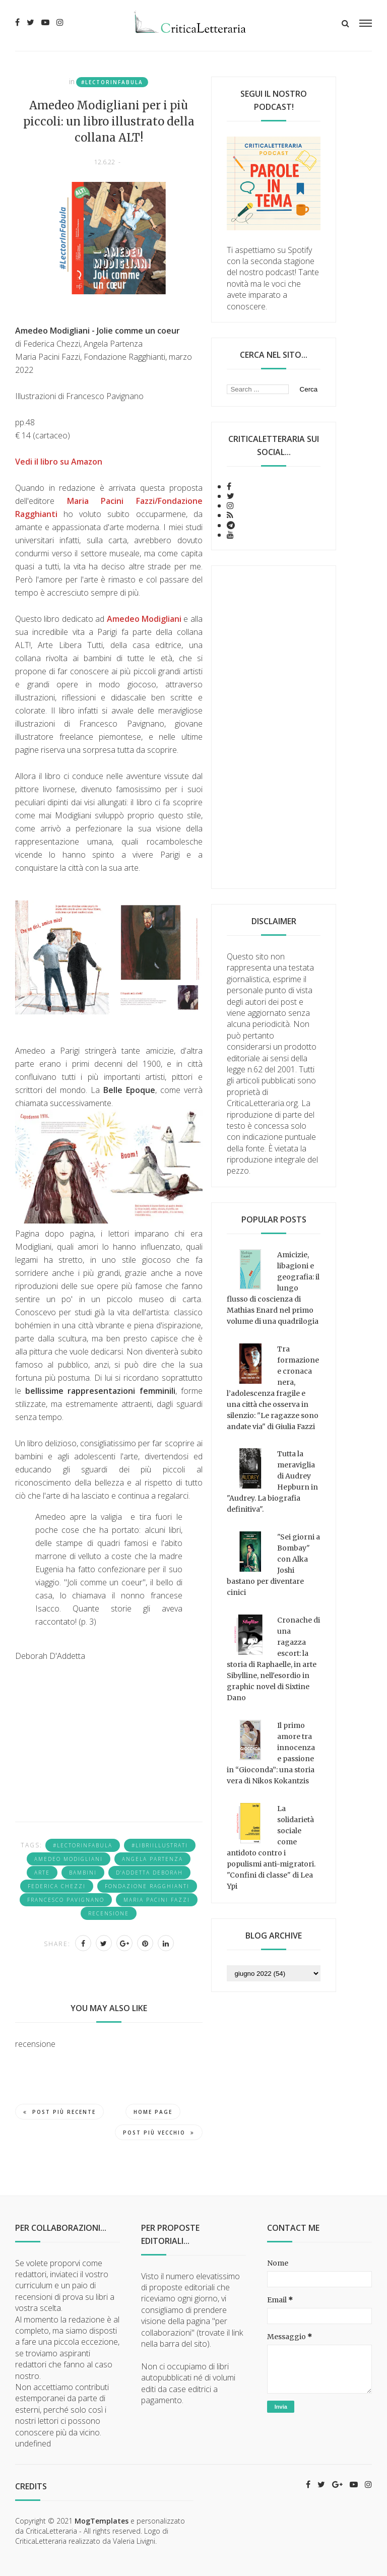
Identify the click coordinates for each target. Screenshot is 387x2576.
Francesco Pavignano (65, 1899)
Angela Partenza (152, 1858)
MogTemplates (101, 2521)
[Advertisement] (273, 727)
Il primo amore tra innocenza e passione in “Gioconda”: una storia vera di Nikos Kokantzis (271, 1753)
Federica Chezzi (57, 1886)
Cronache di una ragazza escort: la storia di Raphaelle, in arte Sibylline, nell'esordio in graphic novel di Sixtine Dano (273, 1659)
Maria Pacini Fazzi (156, 1899)
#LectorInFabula (112, 82)
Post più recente (59, 2111)
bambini (83, 1872)
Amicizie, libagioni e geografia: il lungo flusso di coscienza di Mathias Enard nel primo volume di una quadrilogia (273, 1288)
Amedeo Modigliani (68, 1858)
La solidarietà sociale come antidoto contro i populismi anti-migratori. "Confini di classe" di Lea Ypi (271, 1847)
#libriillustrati (160, 1845)
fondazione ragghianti (147, 1886)
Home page (153, 2111)
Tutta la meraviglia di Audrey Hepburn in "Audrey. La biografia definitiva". (272, 1481)
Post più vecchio (159, 2132)
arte (42, 1872)
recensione (108, 1913)
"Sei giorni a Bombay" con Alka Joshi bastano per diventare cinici (273, 1564)
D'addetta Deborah (149, 1872)
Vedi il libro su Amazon (58, 461)
